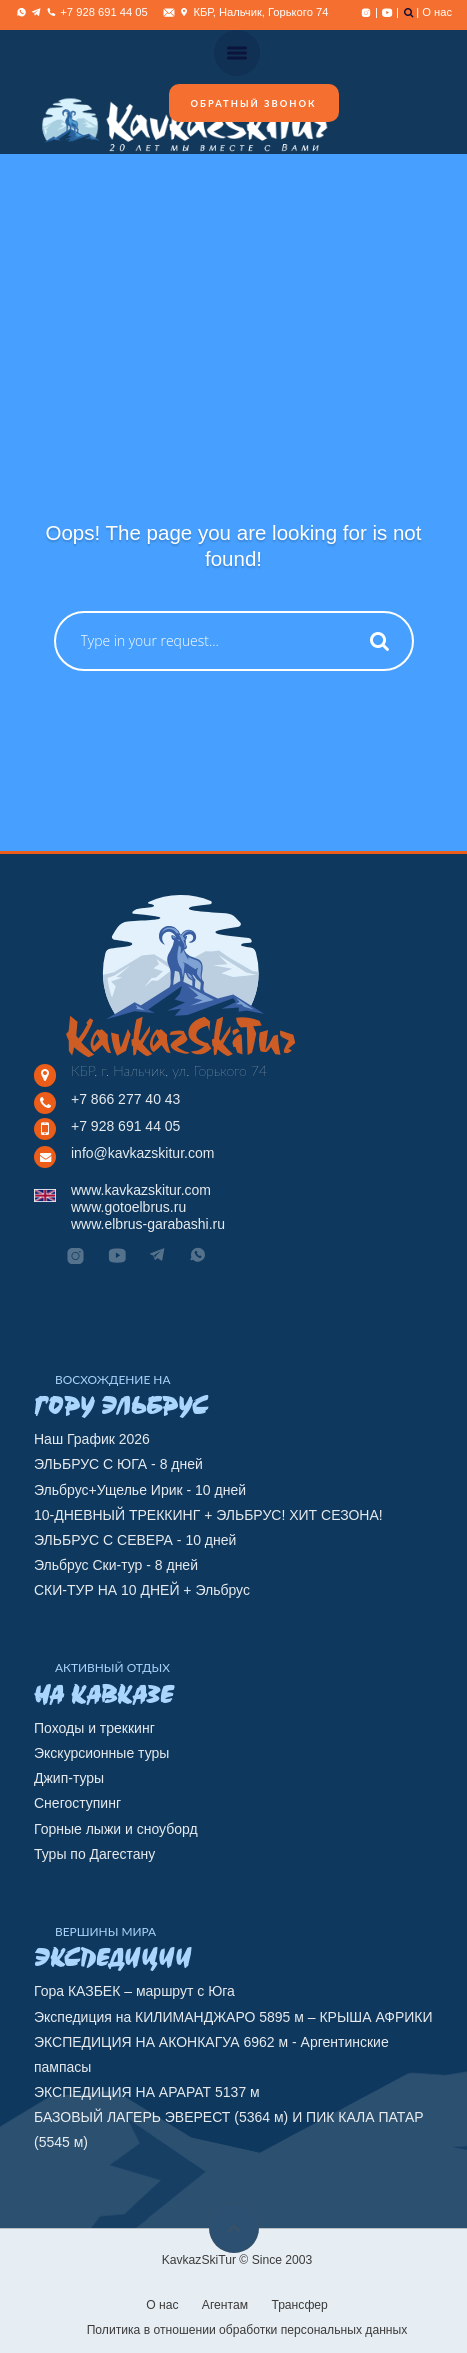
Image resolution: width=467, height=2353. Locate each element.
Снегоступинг (77, 1803)
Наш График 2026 (92, 1439)
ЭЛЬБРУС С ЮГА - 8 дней (118, 1464)
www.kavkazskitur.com (141, 1190)
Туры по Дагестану (94, 1854)
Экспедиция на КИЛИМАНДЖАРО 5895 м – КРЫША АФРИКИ (233, 2017)
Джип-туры (69, 1778)
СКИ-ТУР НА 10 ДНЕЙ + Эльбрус (142, 1590)
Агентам (225, 2305)
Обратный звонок (254, 103)
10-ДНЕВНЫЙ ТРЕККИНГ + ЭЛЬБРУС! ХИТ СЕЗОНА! (208, 1515)
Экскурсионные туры (101, 1753)
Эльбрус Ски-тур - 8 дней (116, 1565)
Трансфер (299, 2305)
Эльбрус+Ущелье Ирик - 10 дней (140, 1490)
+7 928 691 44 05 (125, 1126)
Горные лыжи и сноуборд (116, 1829)
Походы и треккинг (94, 1728)
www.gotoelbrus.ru (128, 1207)
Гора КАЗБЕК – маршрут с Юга (134, 1991)
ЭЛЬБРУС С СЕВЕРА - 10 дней (135, 1540)
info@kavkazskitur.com (142, 1153)
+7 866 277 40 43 (125, 1099)
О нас (437, 12)
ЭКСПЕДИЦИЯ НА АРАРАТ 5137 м (147, 2092)
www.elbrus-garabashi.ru (148, 1224)
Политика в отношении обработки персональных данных (247, 2330)
